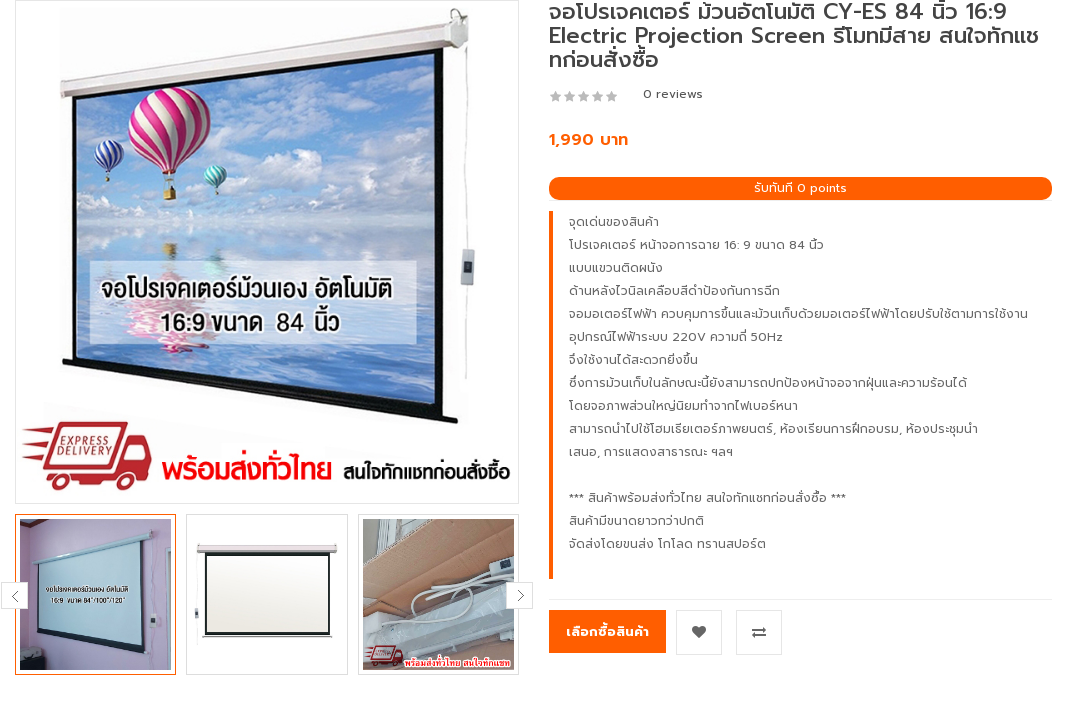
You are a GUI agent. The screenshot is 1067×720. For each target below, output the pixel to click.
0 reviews (673, 94)
